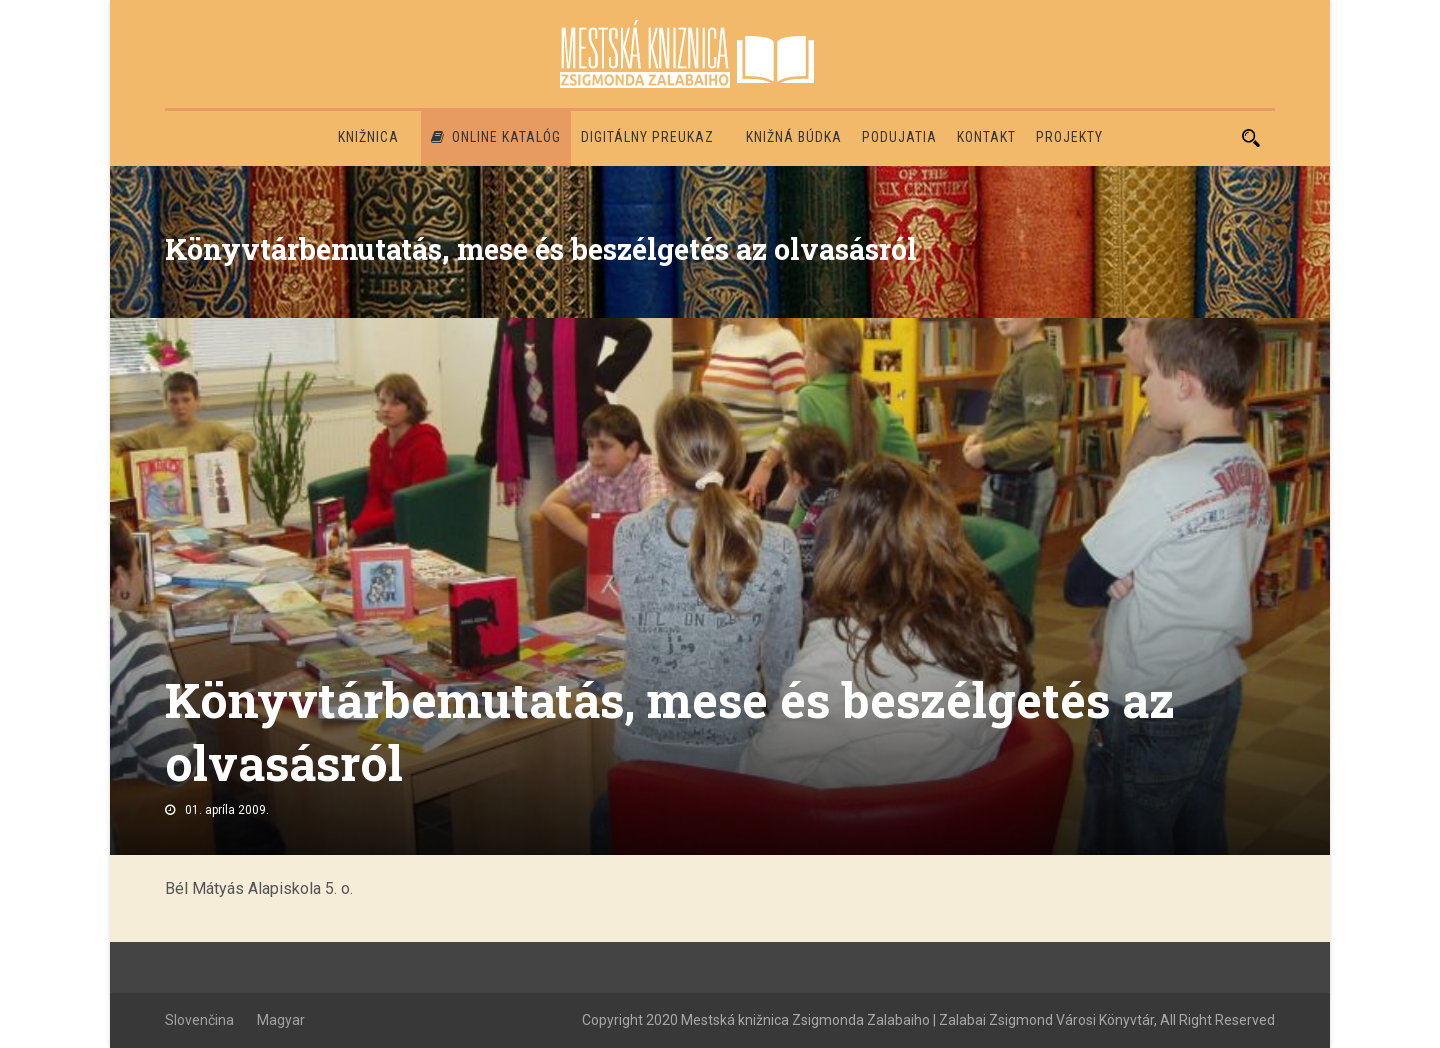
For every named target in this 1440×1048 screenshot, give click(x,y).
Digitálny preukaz (647, 137)
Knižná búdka (794, 137)
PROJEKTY (1069, 137)
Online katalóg (496, 137)
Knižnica (368, 137)
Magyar (281, 1020)
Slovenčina (199, 1020)
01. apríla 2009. (227, 810)
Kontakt (986, 137)
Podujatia (899, 137)
